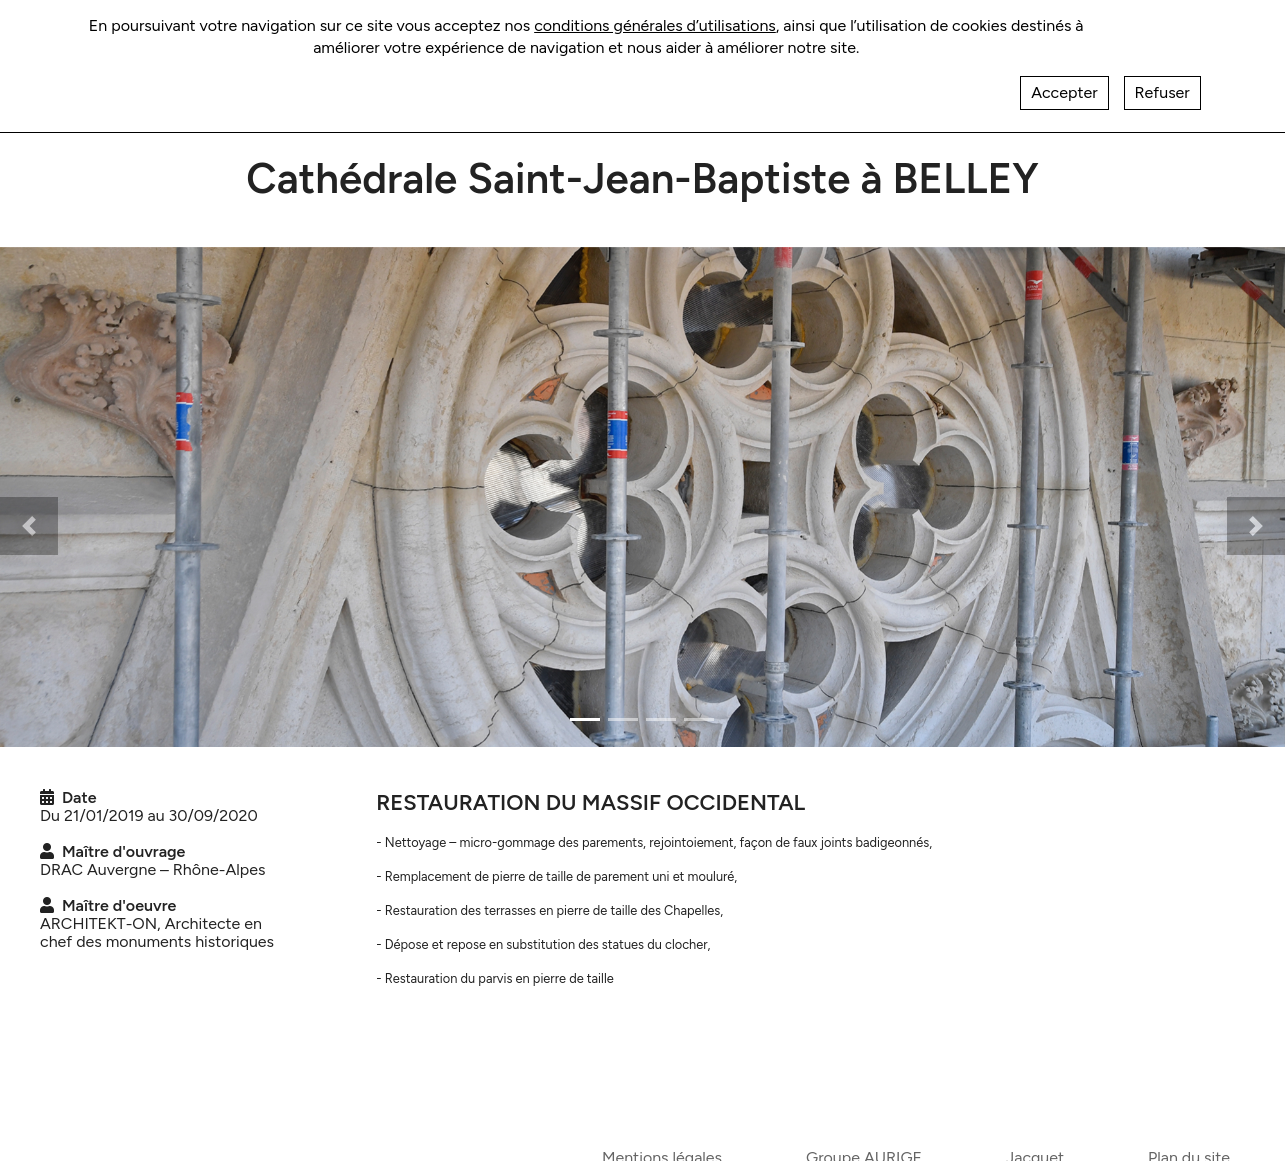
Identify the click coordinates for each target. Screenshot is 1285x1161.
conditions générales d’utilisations (655, 25)
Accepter (1064, 92)
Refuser (1162, 92)
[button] (29, 526)
